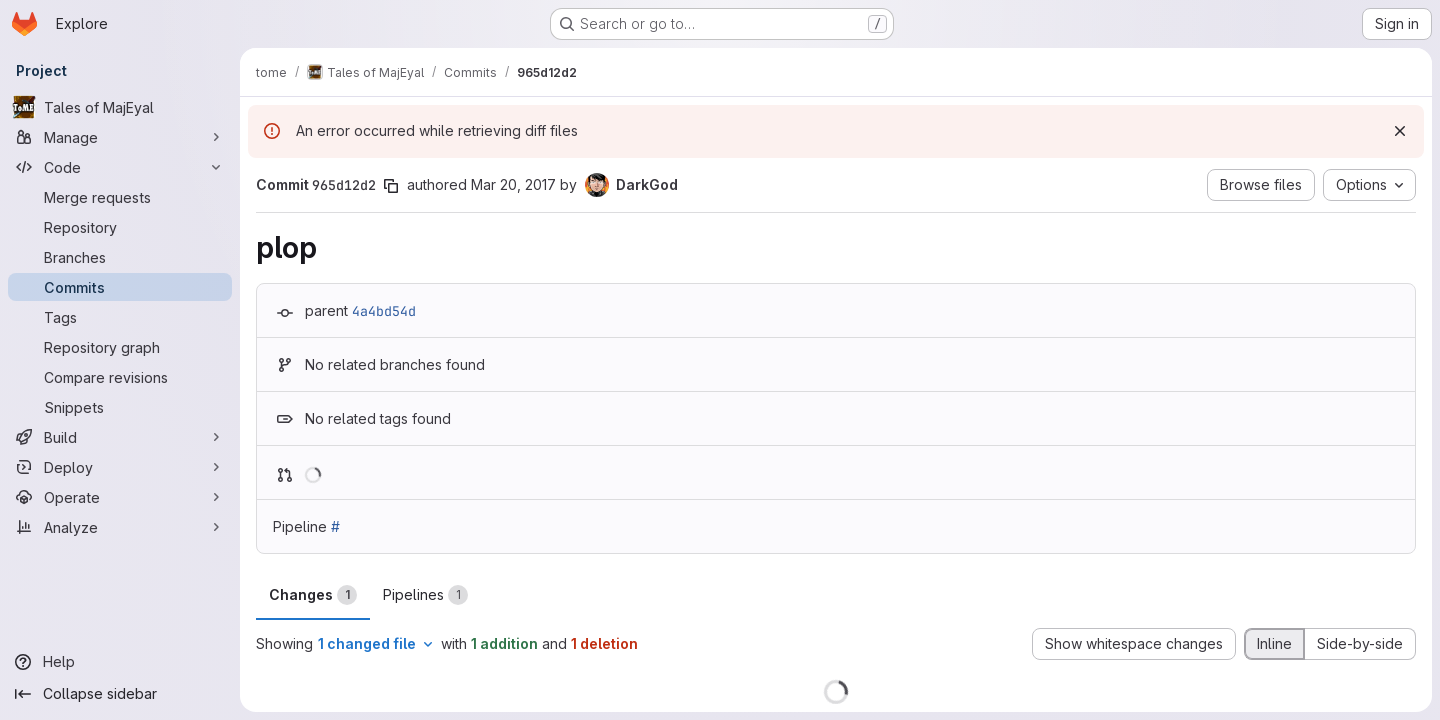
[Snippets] (120, 407)
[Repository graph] (120, 347)
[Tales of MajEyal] (120, 107)
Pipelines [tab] (425, 595)
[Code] (120, 167)
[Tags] (120, 317)
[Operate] (120, 497)
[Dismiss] (1400, 131)
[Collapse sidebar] (120, 694)
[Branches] (120, 257)
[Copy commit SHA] (391, 186)
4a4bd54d (384, 311)
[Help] (120, 662)
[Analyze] (120, 527)
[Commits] (120, 287)
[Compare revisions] (120, 377)
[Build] (120, 437)
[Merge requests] (120, 197)
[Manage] (120, 137)
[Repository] (120, 227)
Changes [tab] (313, 595)
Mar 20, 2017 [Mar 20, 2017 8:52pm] (513, 184)
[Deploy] (120, 467)
